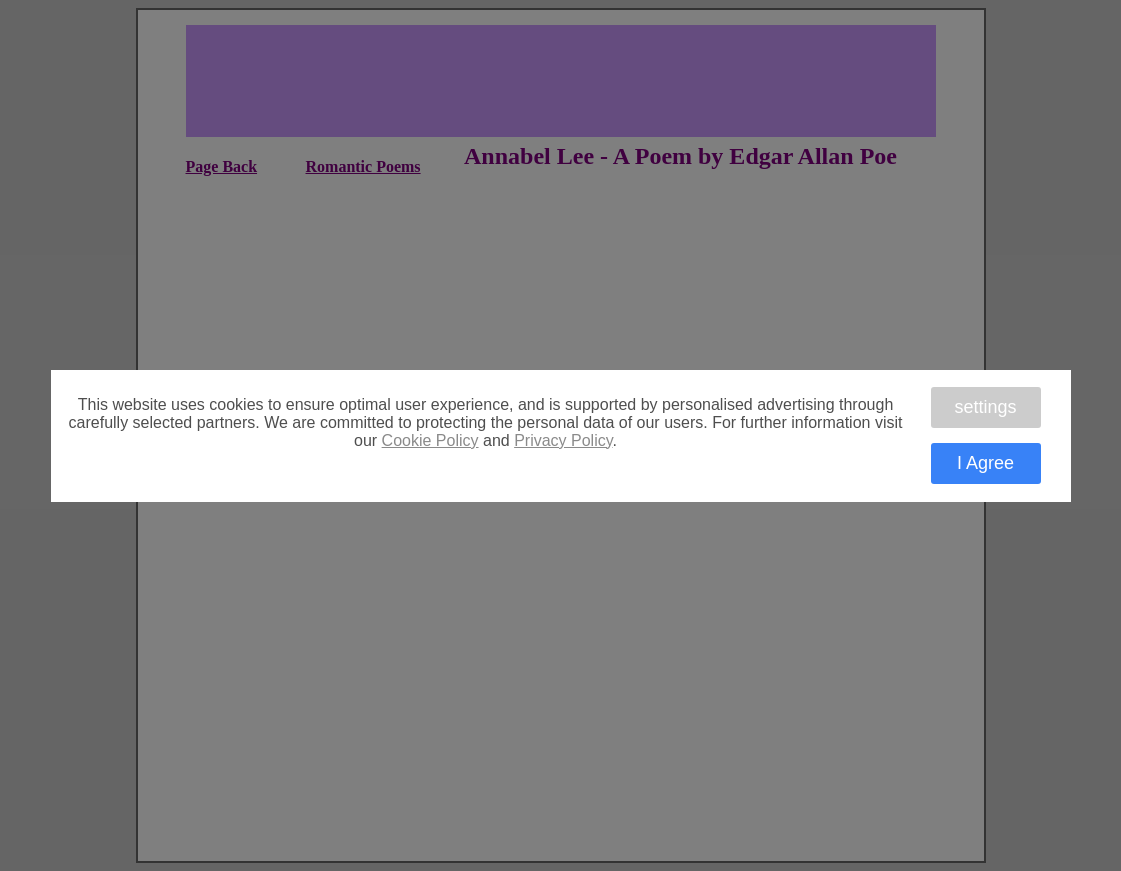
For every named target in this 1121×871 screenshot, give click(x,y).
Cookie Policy (430, 440)
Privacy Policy (563, 440)
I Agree (985, 463)
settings (985, 407)
